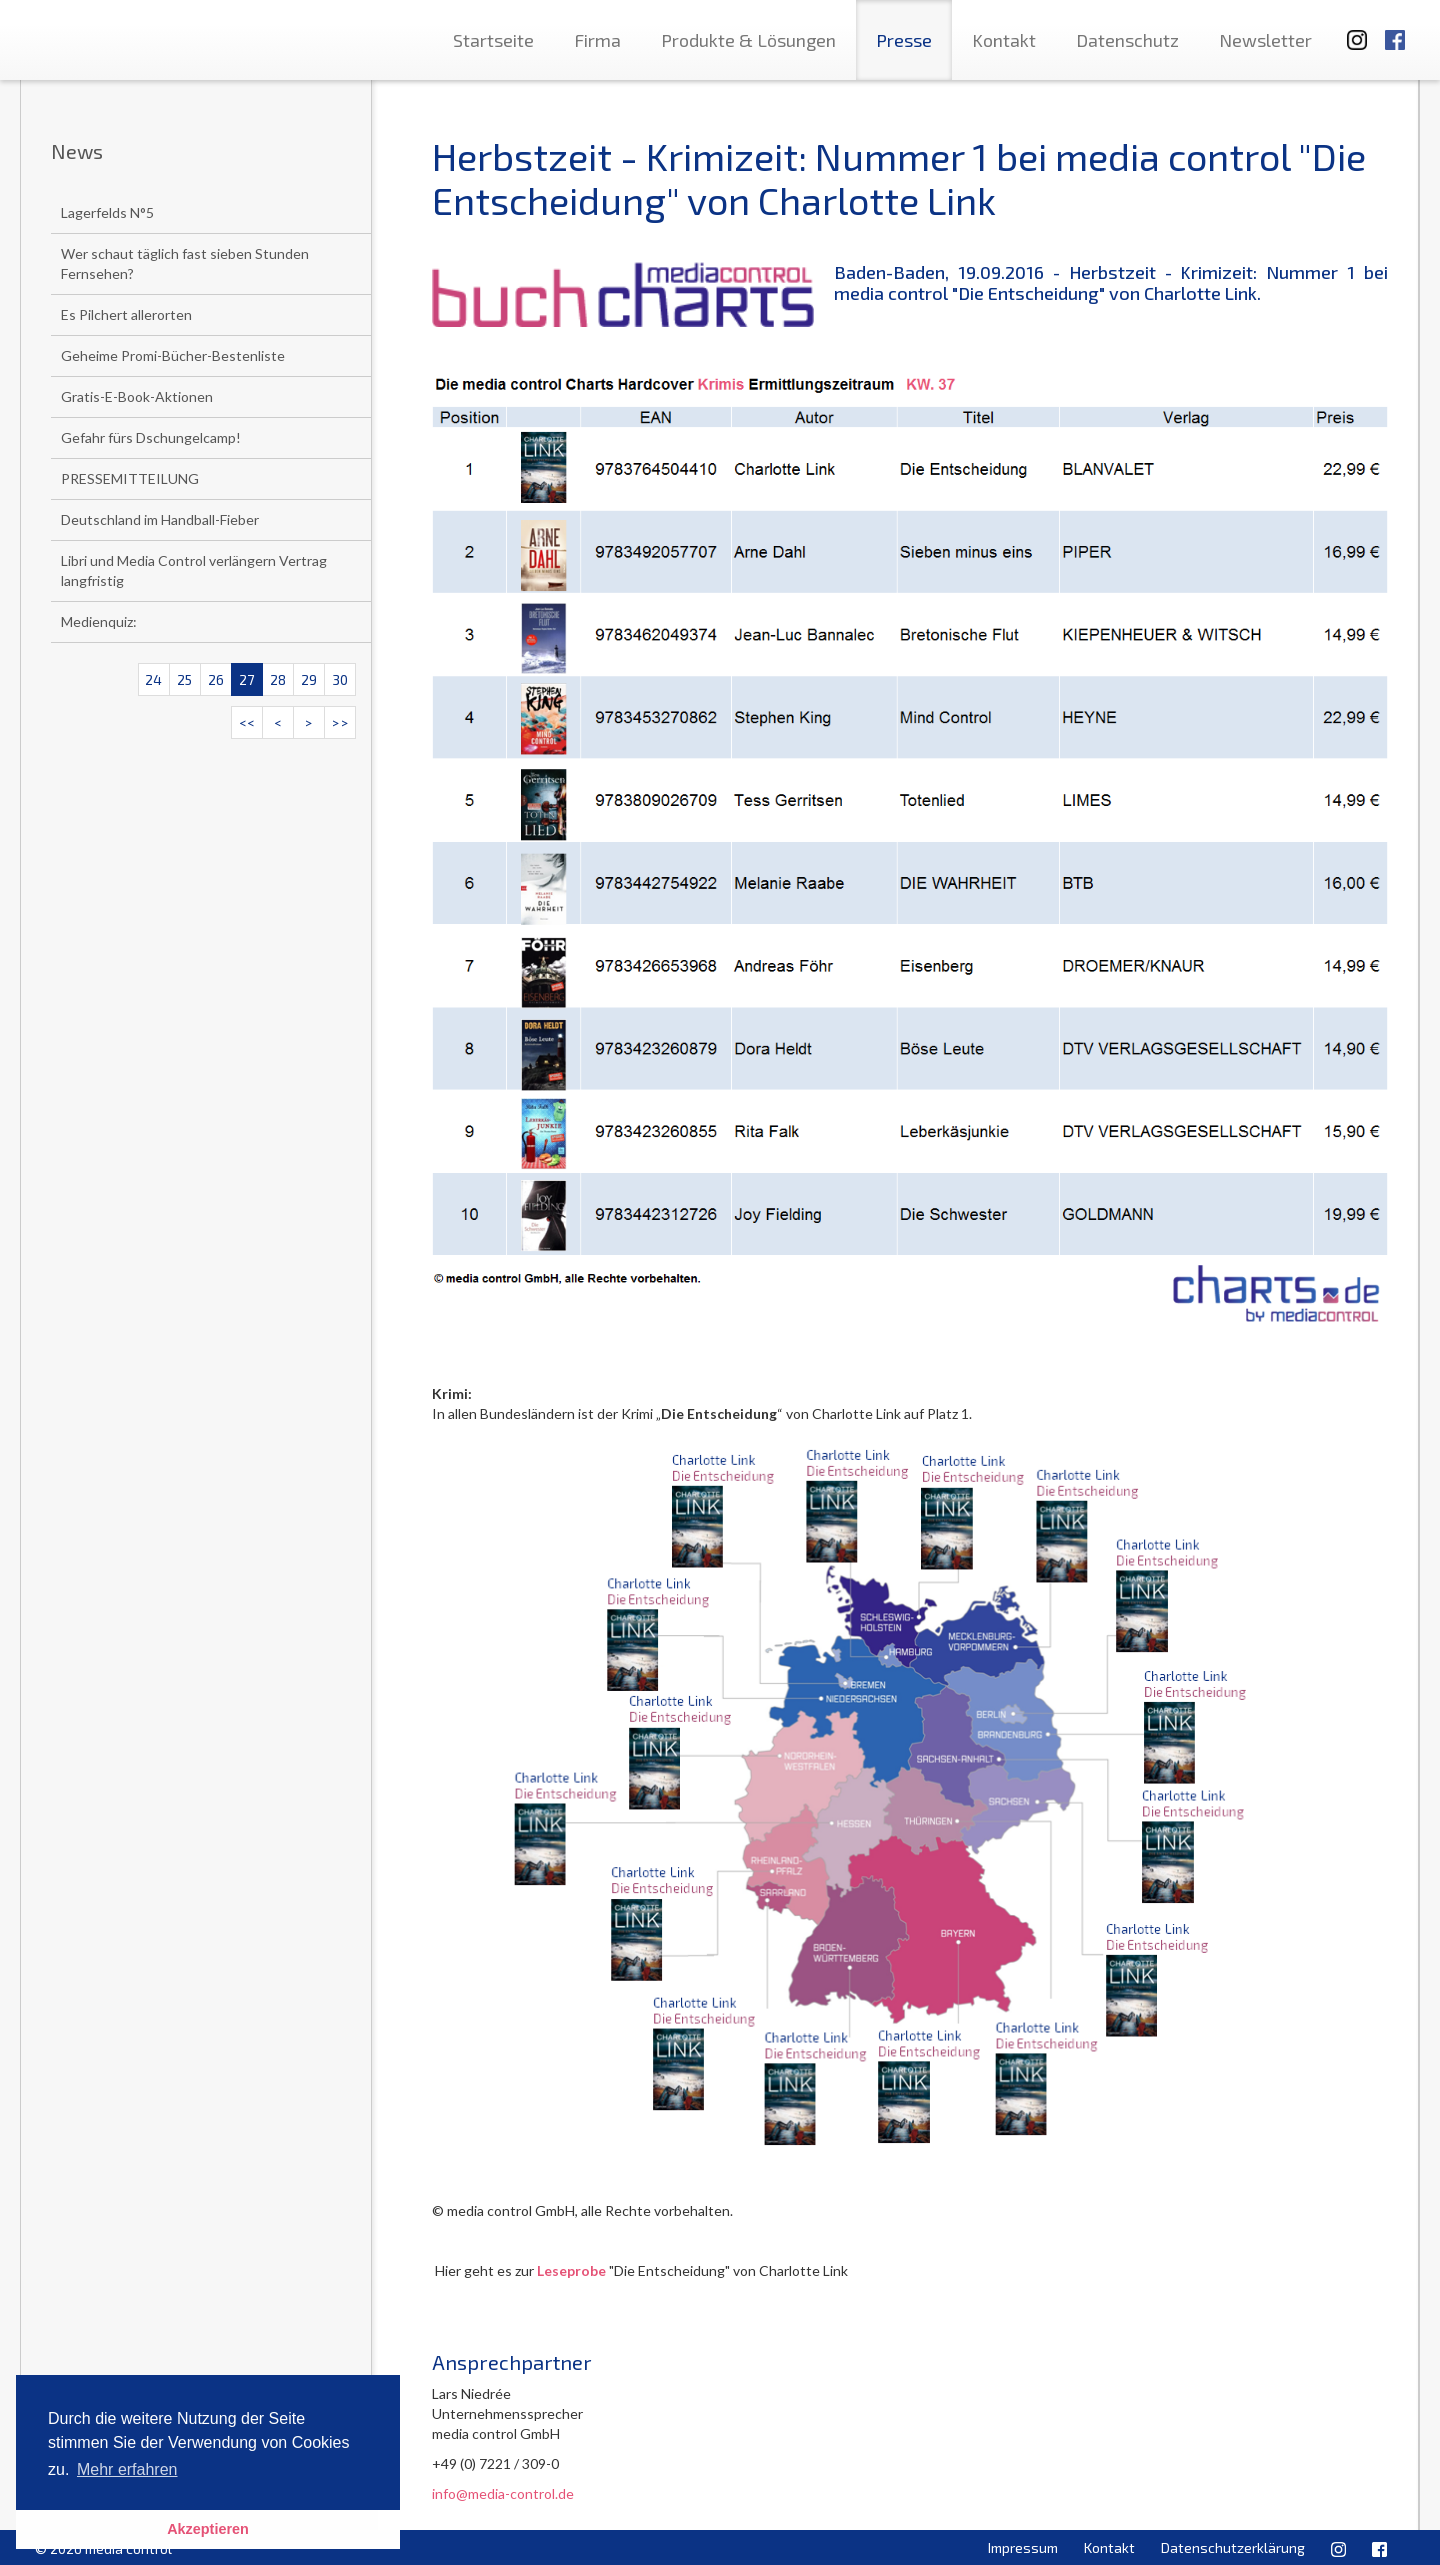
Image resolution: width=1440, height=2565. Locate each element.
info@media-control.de (503, 2493)
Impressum (1023, 2547)
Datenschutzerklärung (1233, 2547)
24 (153, 679)
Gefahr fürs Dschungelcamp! (151, 437)
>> (340, 722)
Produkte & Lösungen (748, 40)
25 (184, 679)
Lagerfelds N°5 (107, 212)
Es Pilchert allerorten (126, 314)
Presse (904, 40)
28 (278, 679)
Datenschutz (1127, 40)
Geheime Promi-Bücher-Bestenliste (173, 355)
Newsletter (1265, 40)
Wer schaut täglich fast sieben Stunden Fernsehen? (185, 263)
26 (216, 679)
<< (247, 722)
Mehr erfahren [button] (127, 2469)
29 (309, 679)
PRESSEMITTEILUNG (130, 478)
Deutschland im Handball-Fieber (160, 519)
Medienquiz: (99, 621)
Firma (597, 40)
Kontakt (1004, 40)
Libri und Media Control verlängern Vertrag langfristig (194, 570)
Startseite (493, 40)
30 (340, 679)
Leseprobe (571, 2270)
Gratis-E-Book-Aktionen (137, 396)
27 (246, 679)
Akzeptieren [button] (208, 2529)
